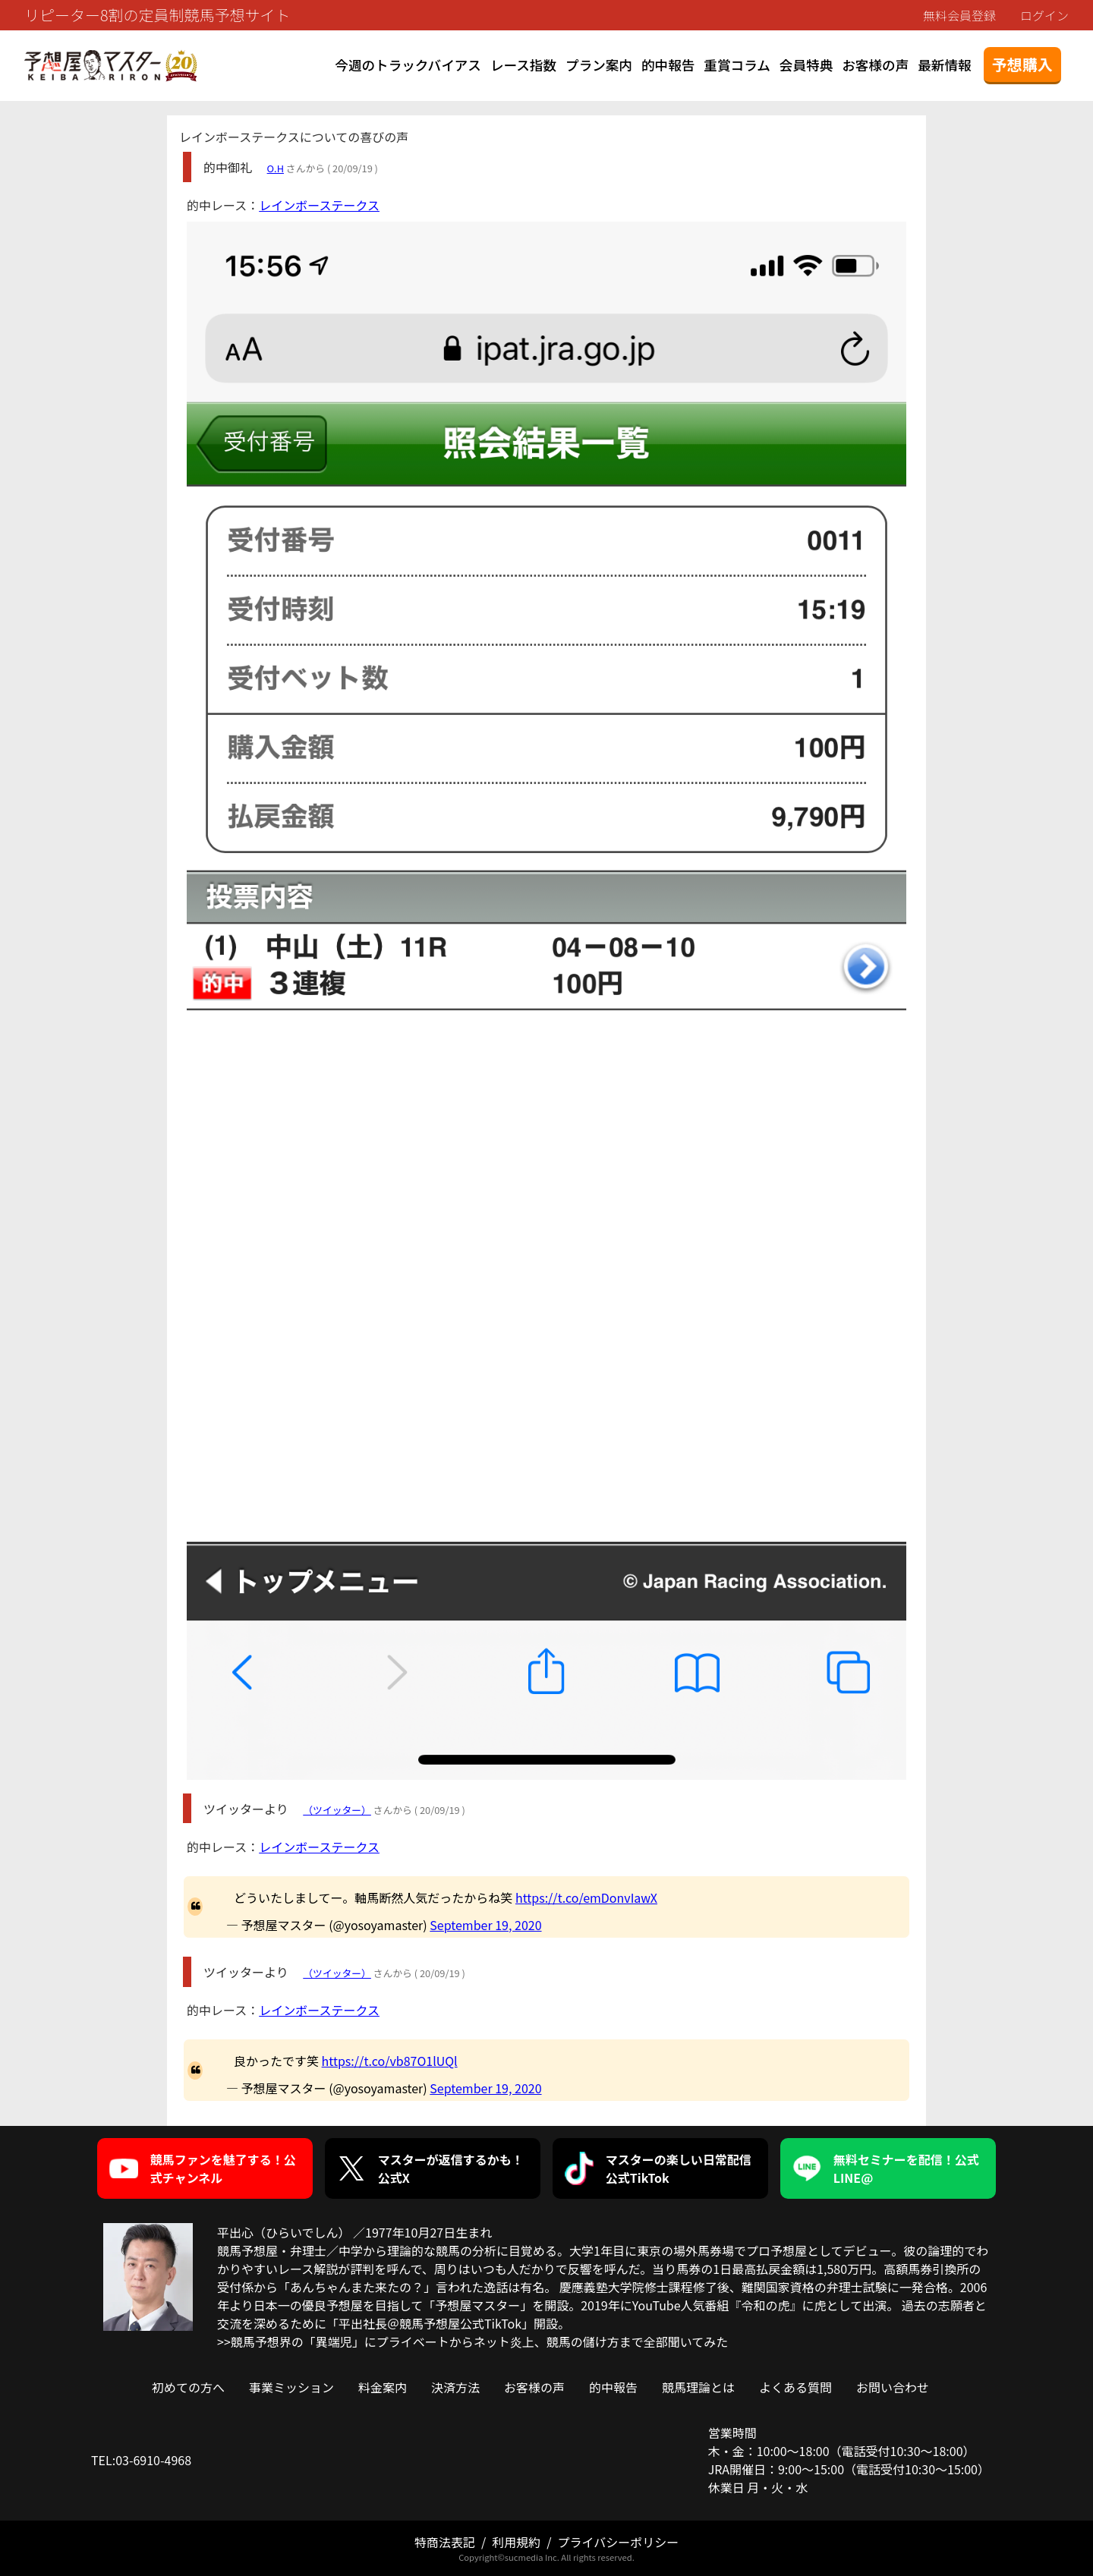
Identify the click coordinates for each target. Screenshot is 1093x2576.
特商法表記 (444, 2542)
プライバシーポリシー (618, 2542)
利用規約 (516, 2542)
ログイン (1044, 15)
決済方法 (455, 2387)
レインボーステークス (319, 205)
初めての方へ (188, 2387)
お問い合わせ (892, 2387)
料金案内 (382, 2387)
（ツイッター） (337, 1810)
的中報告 (668, 64)
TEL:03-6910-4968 (141, 2460)
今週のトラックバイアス (408, 64)
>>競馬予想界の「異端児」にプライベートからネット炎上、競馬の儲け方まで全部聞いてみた (472, 2341)
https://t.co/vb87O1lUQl (390, 2061)
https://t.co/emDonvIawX (586, 1897)
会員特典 (806, 64)
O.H (275, 168)
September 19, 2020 (485, 1925)
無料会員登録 (959, 15)
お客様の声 (875, 64)
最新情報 (944, 64)
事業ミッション (291, 2387)
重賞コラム (737, 64)
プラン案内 (598, 64)
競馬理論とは (698, 2387)
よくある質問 (795, 2387)
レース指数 (523, 64)
